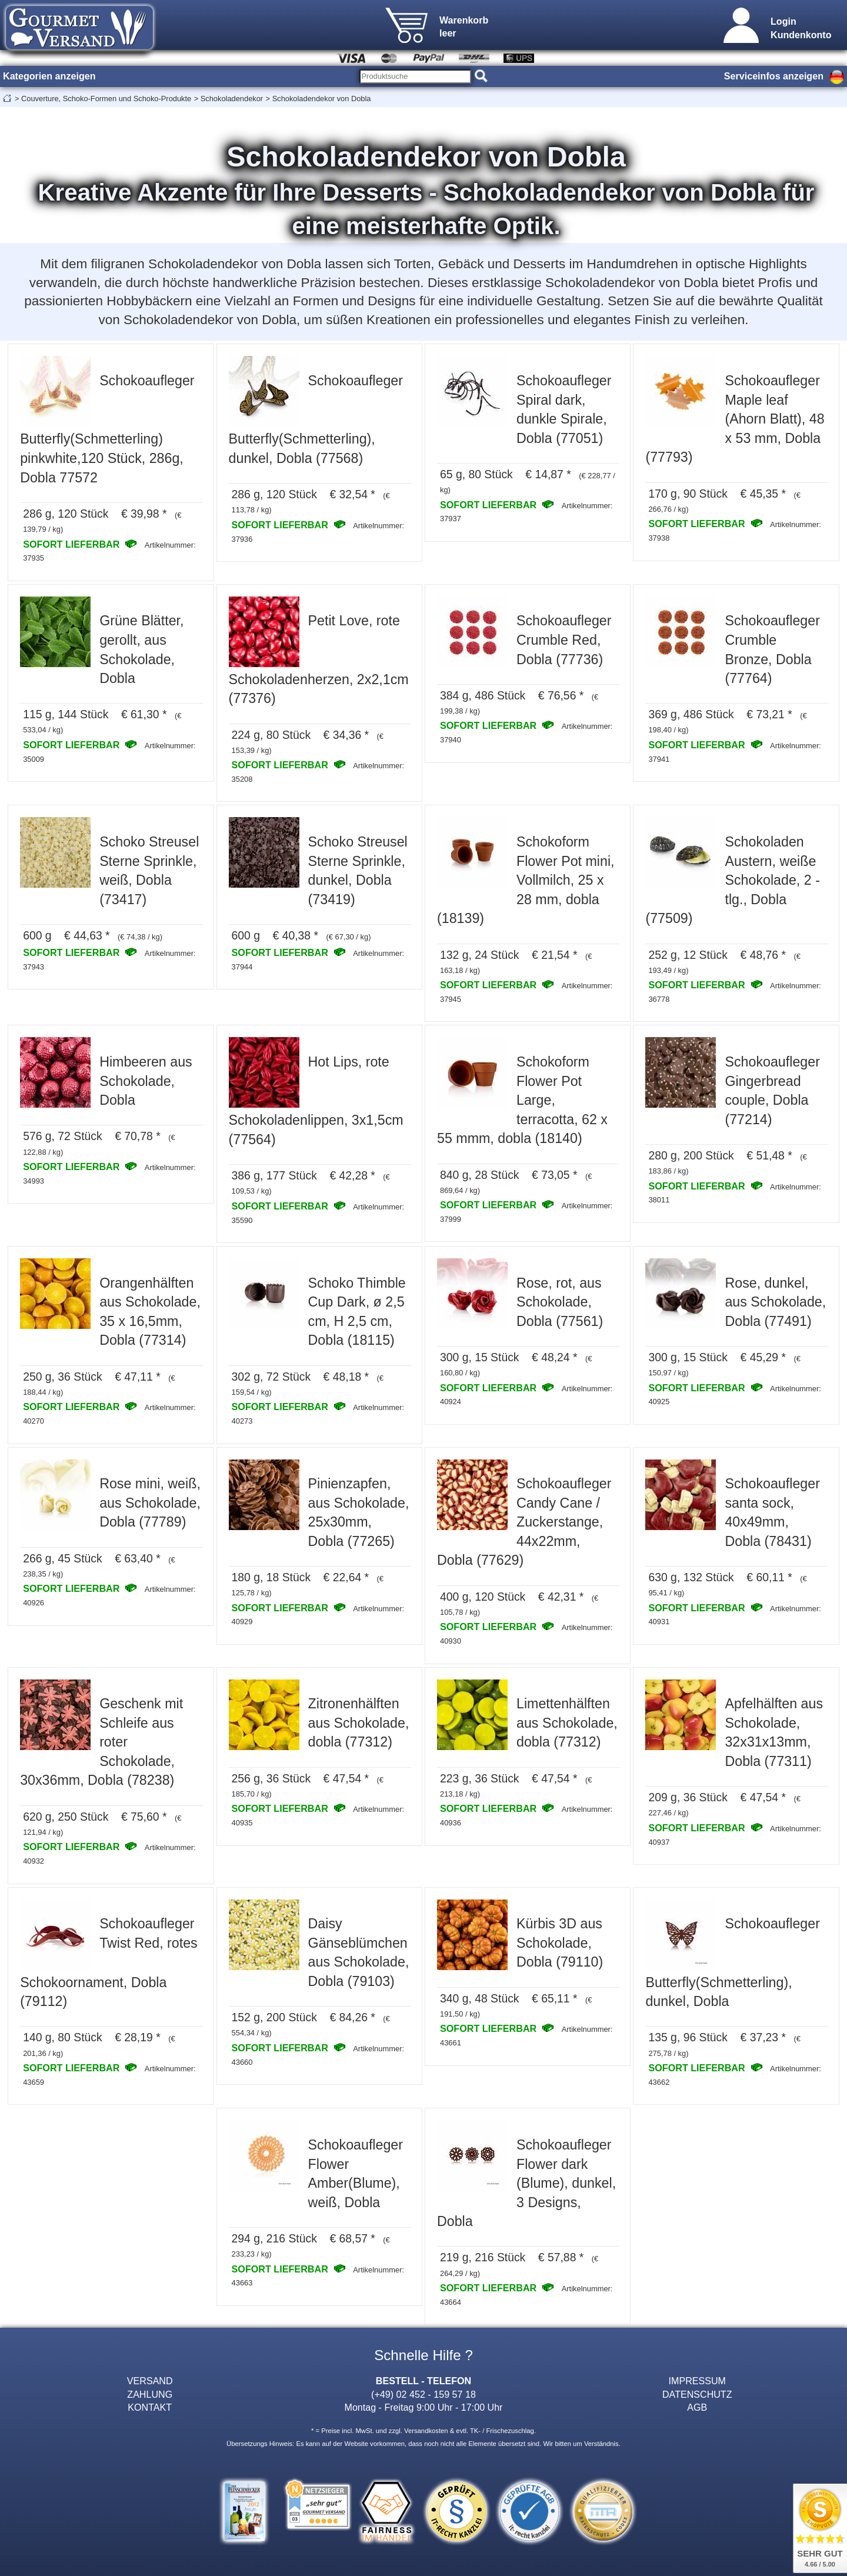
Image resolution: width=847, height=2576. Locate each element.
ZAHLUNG (149, 2394)
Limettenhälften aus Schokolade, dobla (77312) (567, 1722)
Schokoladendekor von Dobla (321, 98)
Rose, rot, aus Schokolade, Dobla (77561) (559, 1302)
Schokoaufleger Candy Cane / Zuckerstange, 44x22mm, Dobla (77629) (524, 1522)
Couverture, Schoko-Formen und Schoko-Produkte (106, 98)
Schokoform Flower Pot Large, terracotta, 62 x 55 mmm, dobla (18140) (522, 1100)
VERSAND (150, 2380)
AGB (697, 2407)
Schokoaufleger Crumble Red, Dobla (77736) (563, 640)
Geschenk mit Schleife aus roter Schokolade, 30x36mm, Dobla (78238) (101, 1742)
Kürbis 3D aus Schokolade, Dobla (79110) (559, 1943)
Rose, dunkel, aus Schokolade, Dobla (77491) (775, 1302)
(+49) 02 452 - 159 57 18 (423, 2394)
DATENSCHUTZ (697, 2394)
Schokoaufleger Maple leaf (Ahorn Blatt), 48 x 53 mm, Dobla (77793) (734, 419)
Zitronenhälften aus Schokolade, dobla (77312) (358, 1722)
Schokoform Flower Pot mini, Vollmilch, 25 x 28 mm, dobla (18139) (526, 880)
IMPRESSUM (697, 2380)
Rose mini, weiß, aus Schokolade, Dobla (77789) (150, 1502)
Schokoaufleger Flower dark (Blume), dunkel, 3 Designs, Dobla (526, 2183)
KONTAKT (150, 2407)
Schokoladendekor (232, 98)
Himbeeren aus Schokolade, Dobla (145, 1081)
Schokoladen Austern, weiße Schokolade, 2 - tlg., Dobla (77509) (732, 880)
